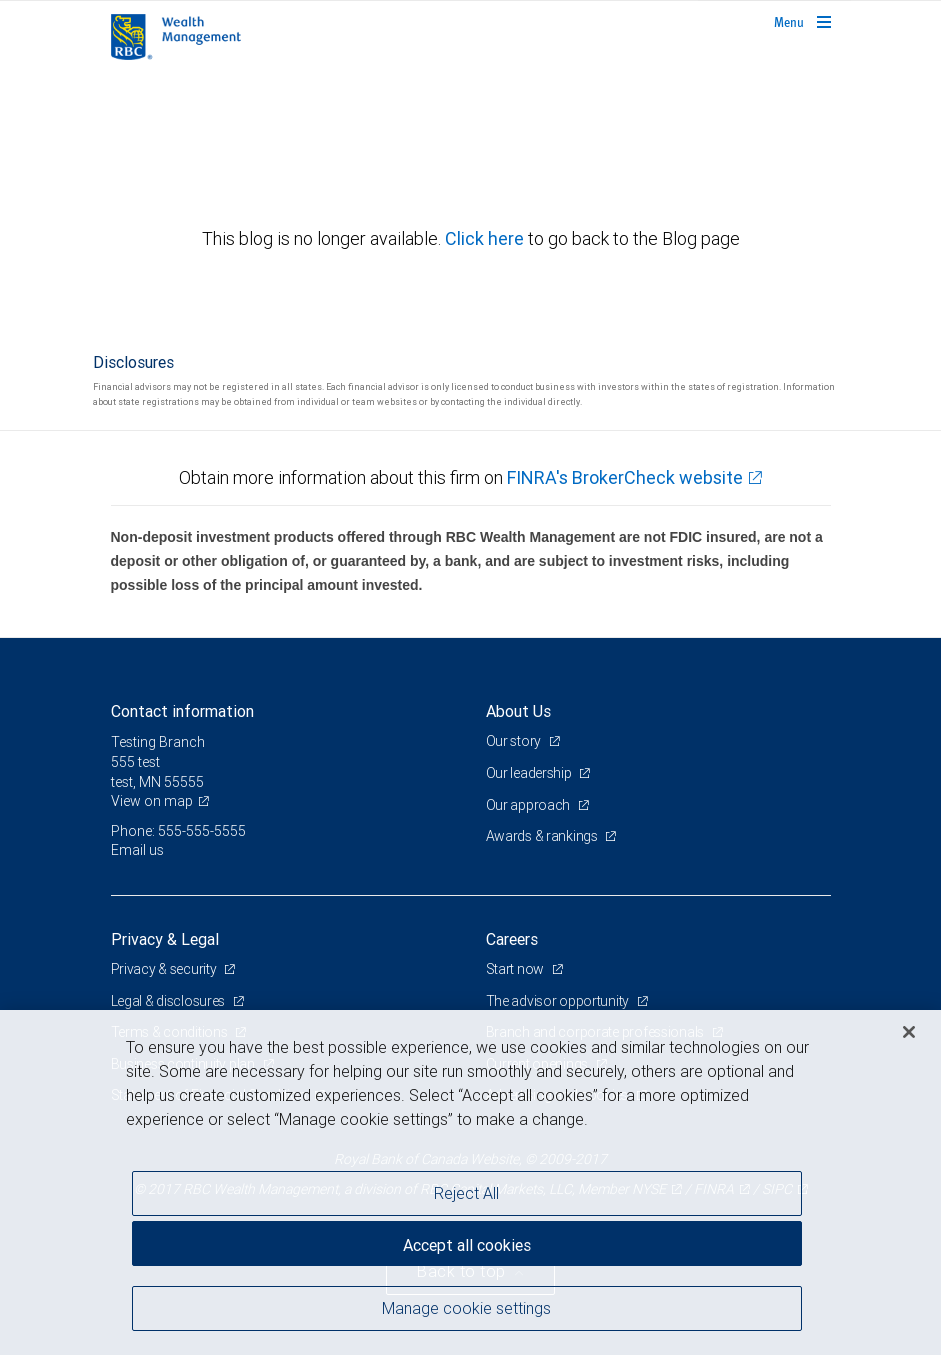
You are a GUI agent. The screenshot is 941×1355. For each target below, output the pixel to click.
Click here (486, 238)
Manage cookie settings (466, 1308)
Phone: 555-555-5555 (178, 831)
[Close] (909, 1032)
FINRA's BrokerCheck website (625, 477)
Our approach (529, 805)
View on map (152, 801)
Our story (515, 741)
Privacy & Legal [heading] (165, 939)
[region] (470, 1182)
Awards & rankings (543, 836)
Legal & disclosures (169, 1001)
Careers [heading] (512, 939)
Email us (137, 850)
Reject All (466, 1193)
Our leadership (530, 773)
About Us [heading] (518, 711)
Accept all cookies (467, 1245)
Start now (516, 969)
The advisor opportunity (559, 1001)
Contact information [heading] (182, 711)
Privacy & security (165, 969)
